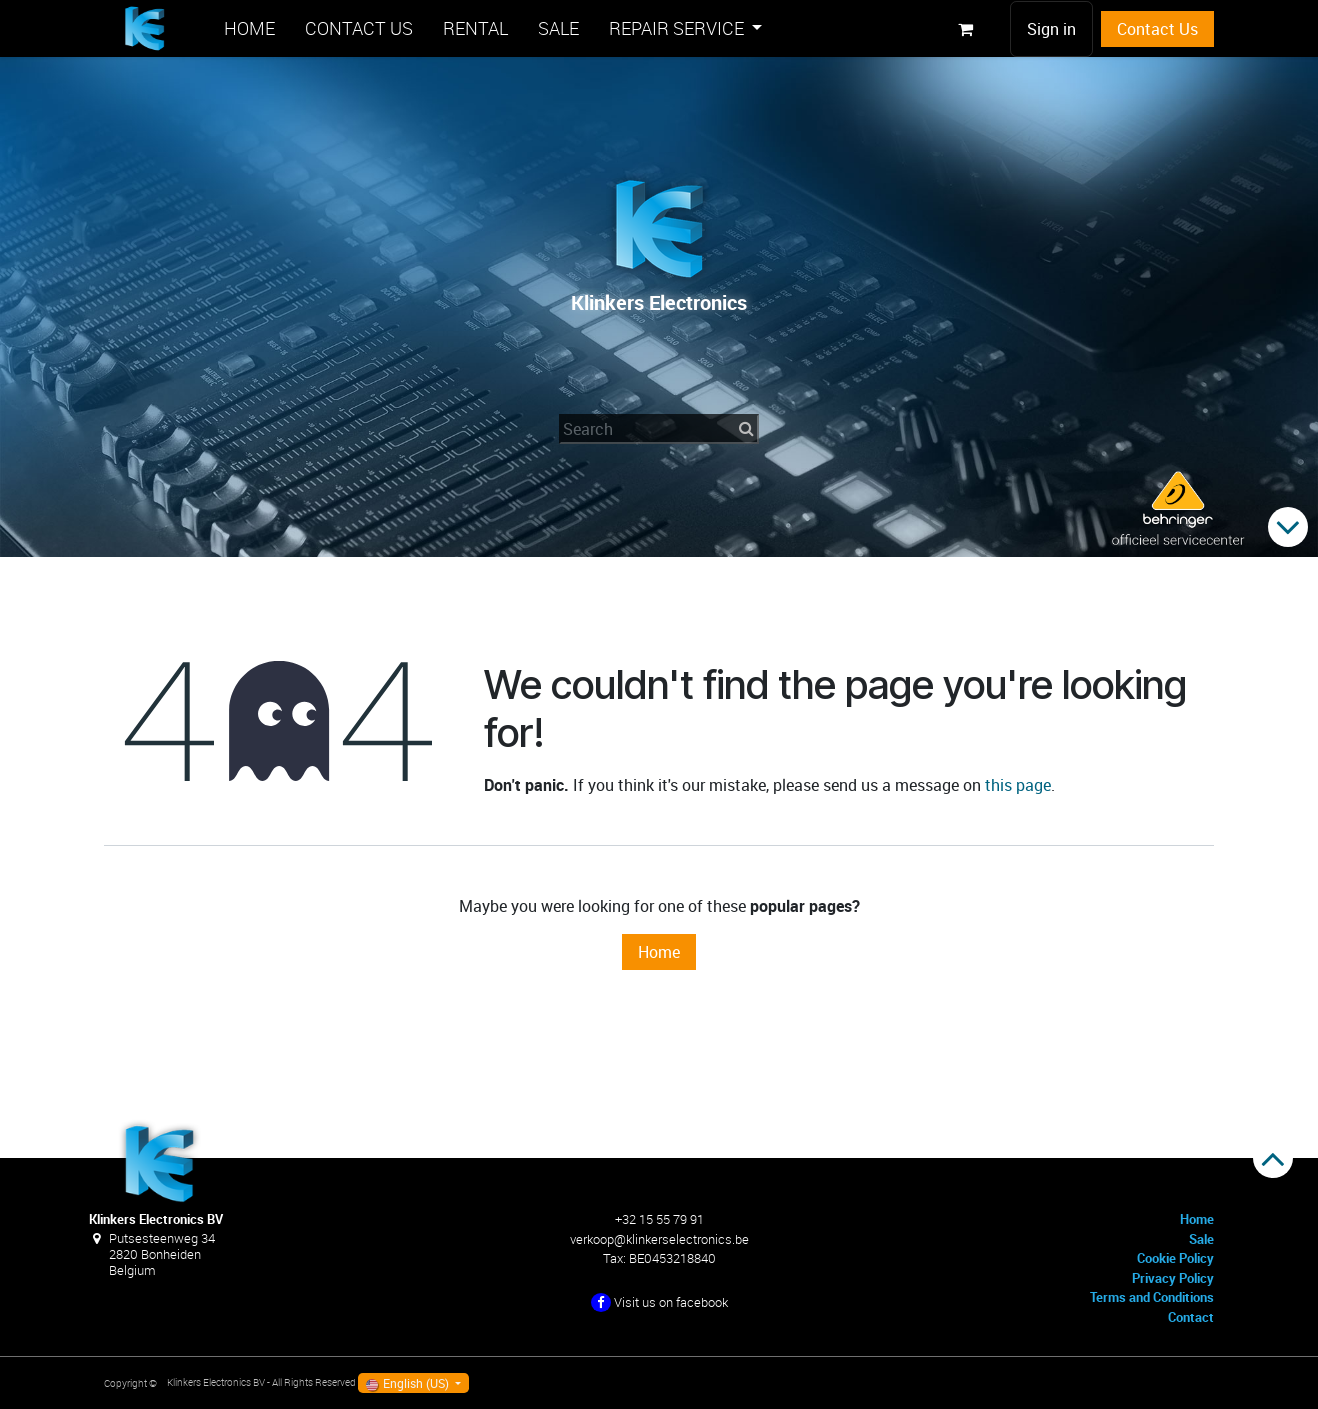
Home (659, 952)
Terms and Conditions (1152, 1297)
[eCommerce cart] (965, 29)
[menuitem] (249, 28)
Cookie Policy (1175, 1258)
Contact (1191, 1317)
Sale (1201, 1239)
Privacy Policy (1173, 1278)
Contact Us (1157, 29)
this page (1018, 785)
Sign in (1051, 29)
